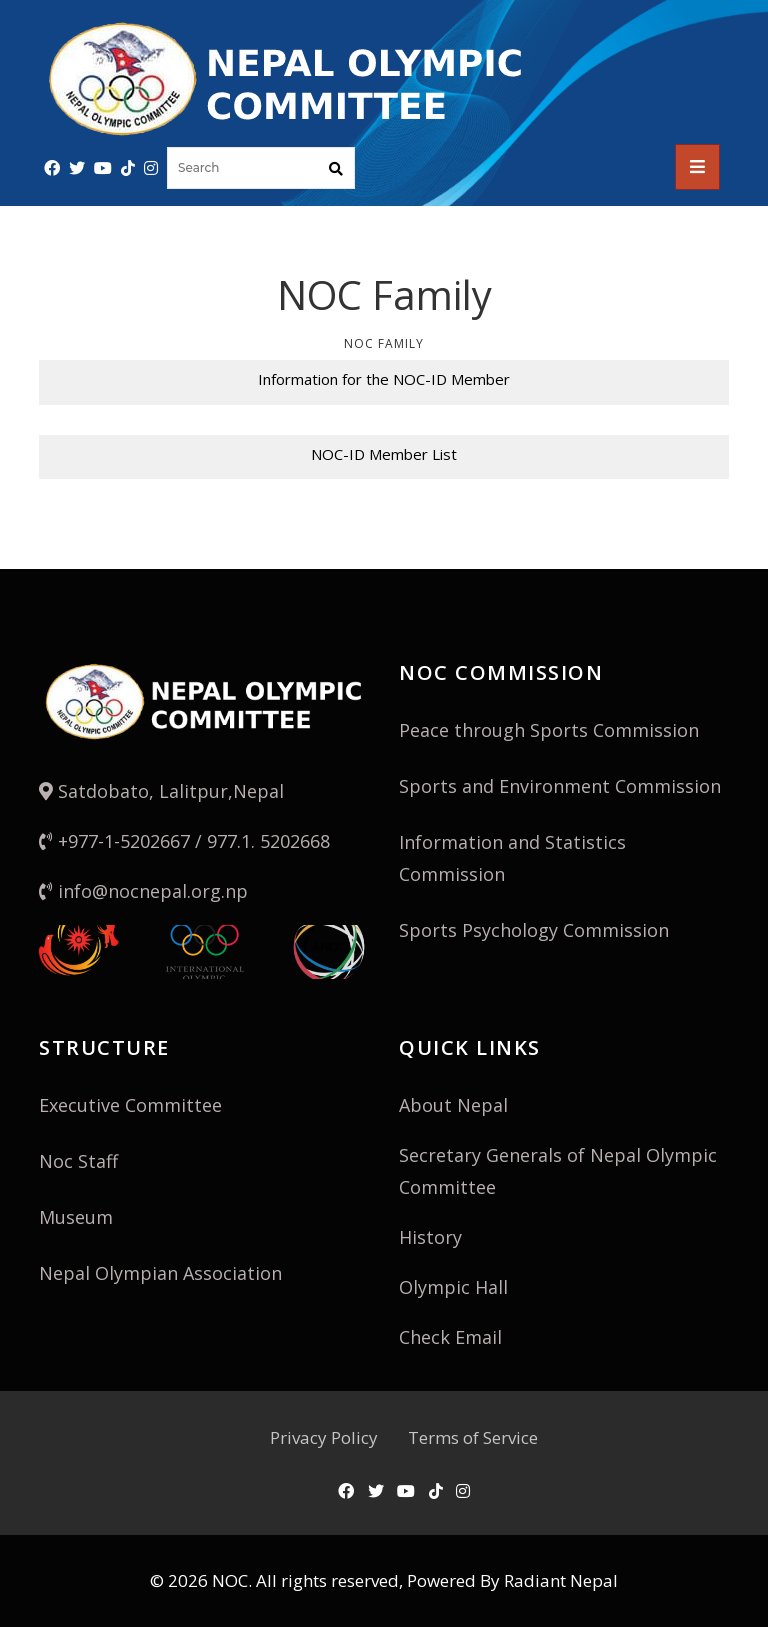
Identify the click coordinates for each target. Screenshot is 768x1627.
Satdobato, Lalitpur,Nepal (161, 791)
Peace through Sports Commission (549, 730)
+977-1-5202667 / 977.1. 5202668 (184, 841)
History (430, 1237)
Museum (76, 1217)
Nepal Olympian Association (160, 1273)
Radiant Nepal (561, 1580)
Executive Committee (130, 1105)
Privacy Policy (324, 1437)
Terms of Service (473, 1437)
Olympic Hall (453, 1287)
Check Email (450, 1337)
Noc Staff (78, 1161)
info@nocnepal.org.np (143, 891)
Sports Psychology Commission (534, 930)
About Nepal (453, 1105)
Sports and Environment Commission (560, 786)
